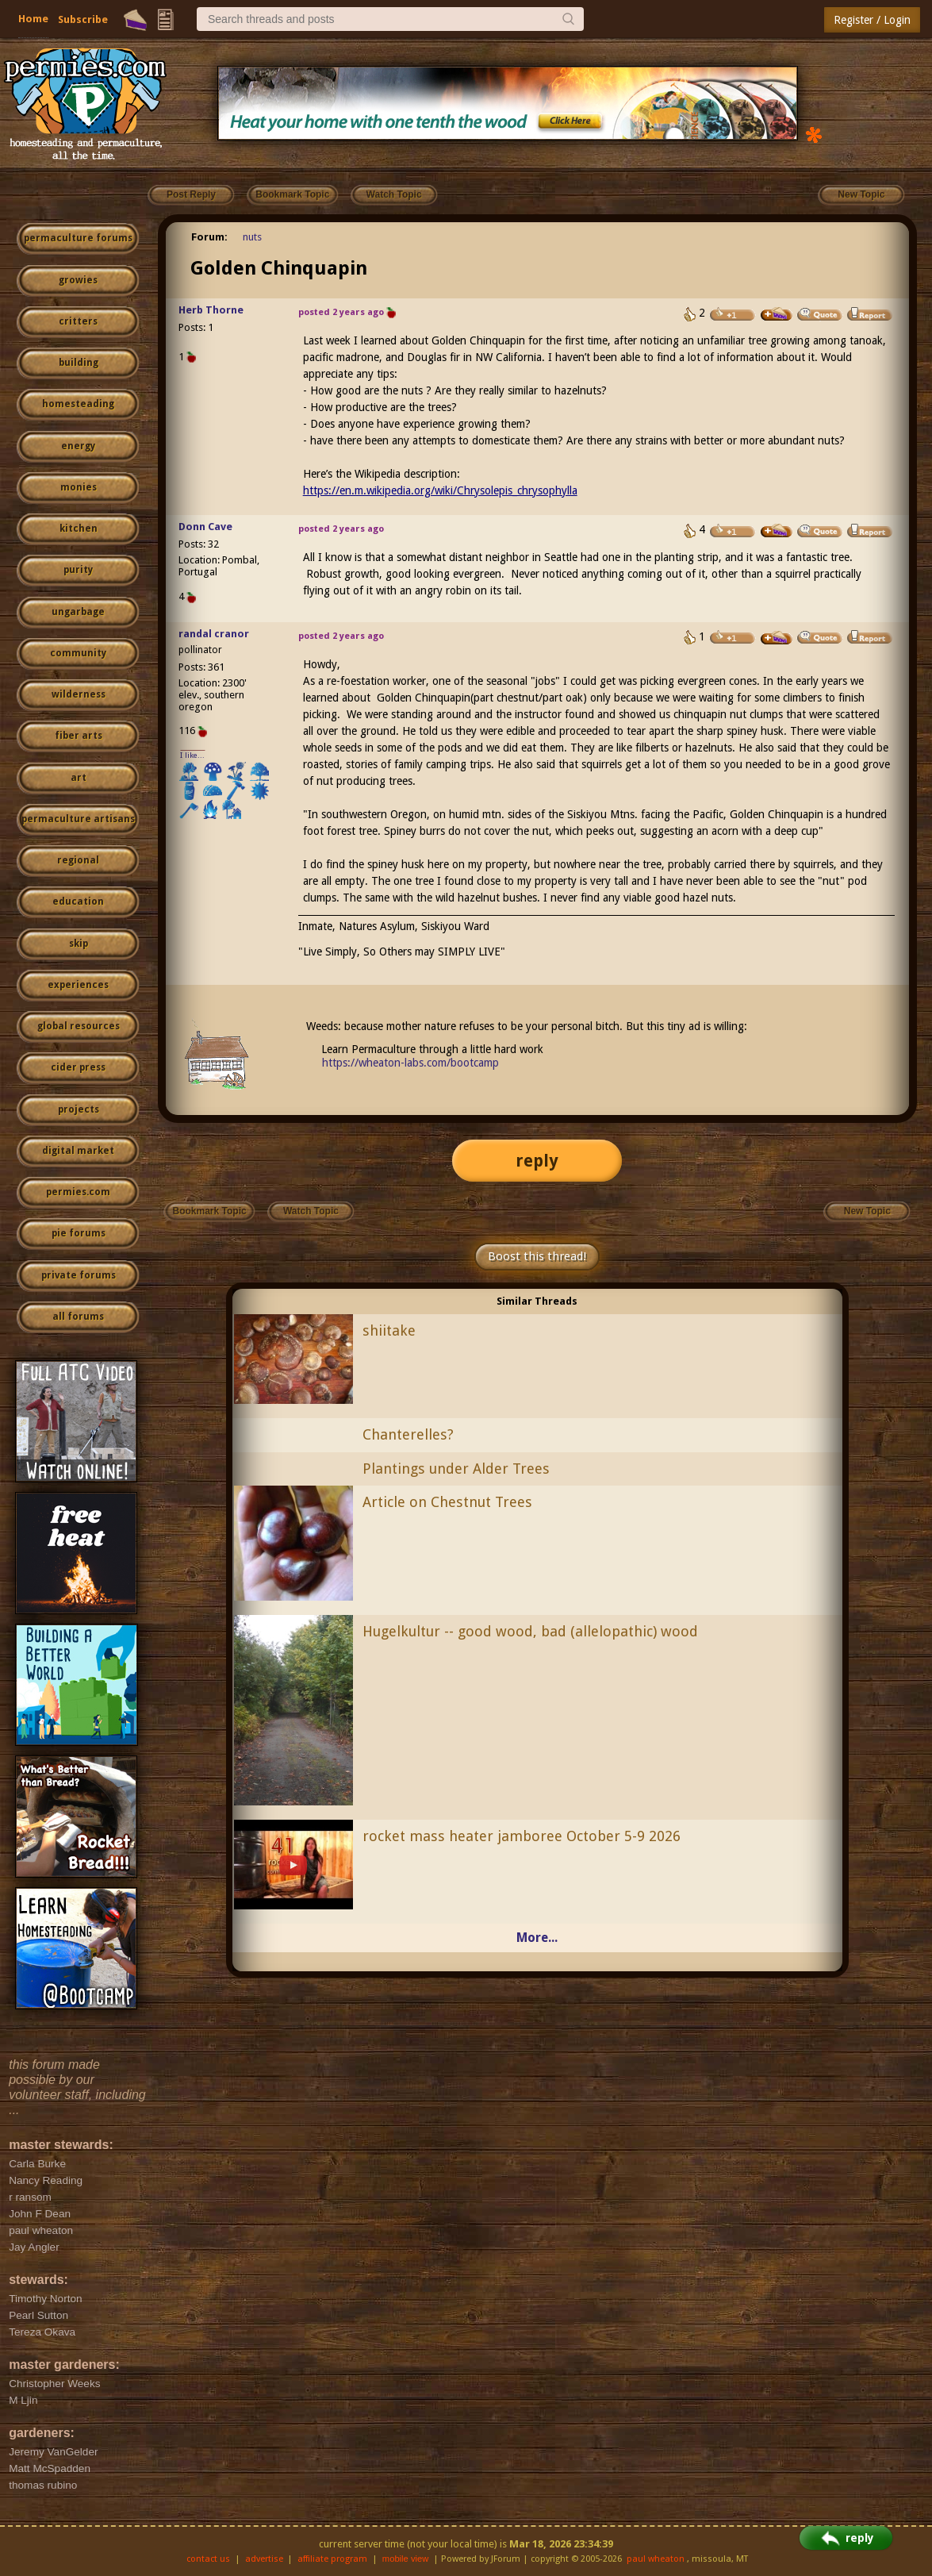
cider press (78, 1067)
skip (78, 943)
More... (537, 1937)
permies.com (78, 1192)
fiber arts (78, 735)
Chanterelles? (408, 1434)
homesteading (78, 403)
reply (537, 1161)
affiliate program (332, 2559)
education (78, 901)
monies (78, 487)
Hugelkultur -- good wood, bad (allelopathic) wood (530, 1631)
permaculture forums (78, 238)
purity (78, 569)
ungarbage (78, 611)
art (78, 777)
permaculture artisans (78, 819)
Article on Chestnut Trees (447, 1502)
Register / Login (872, 19)
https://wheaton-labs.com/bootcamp (410, 1062)
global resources (78, 1026)
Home (33, 19)
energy (78, 446)
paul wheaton (656, 2559)
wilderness (78, 694)
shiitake (389, 1330)
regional (78, 860)
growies (78, 280)
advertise (264, 2559)
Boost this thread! (537, 1256)
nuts (252, 237)
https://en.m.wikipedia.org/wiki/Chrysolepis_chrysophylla (440, 490)
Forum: (209, 237)
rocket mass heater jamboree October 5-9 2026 (521, 1836)
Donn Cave (205, 527)
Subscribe (83, 19)
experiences (78, 984)
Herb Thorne (211, 310)
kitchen (78, 528)
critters (78, 321)
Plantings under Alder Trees (456, 1468)
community (78, 653)
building (78, 362)
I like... (192, 755)
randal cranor (213, 634)
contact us (208, 2559)
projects (78, 1109)
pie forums (78, 1233)
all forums (78, 1316)
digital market (78, 1150)
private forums (78, 1275)
